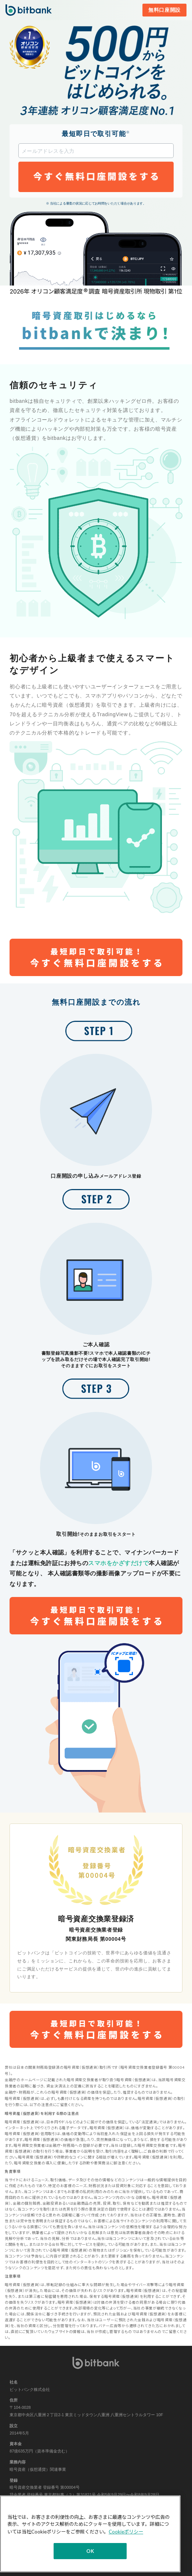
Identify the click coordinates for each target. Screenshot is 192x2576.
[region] (90, 2533)
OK (90, 2551)
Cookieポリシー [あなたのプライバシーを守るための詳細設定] (126, 2532)
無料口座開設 (164, 10)
